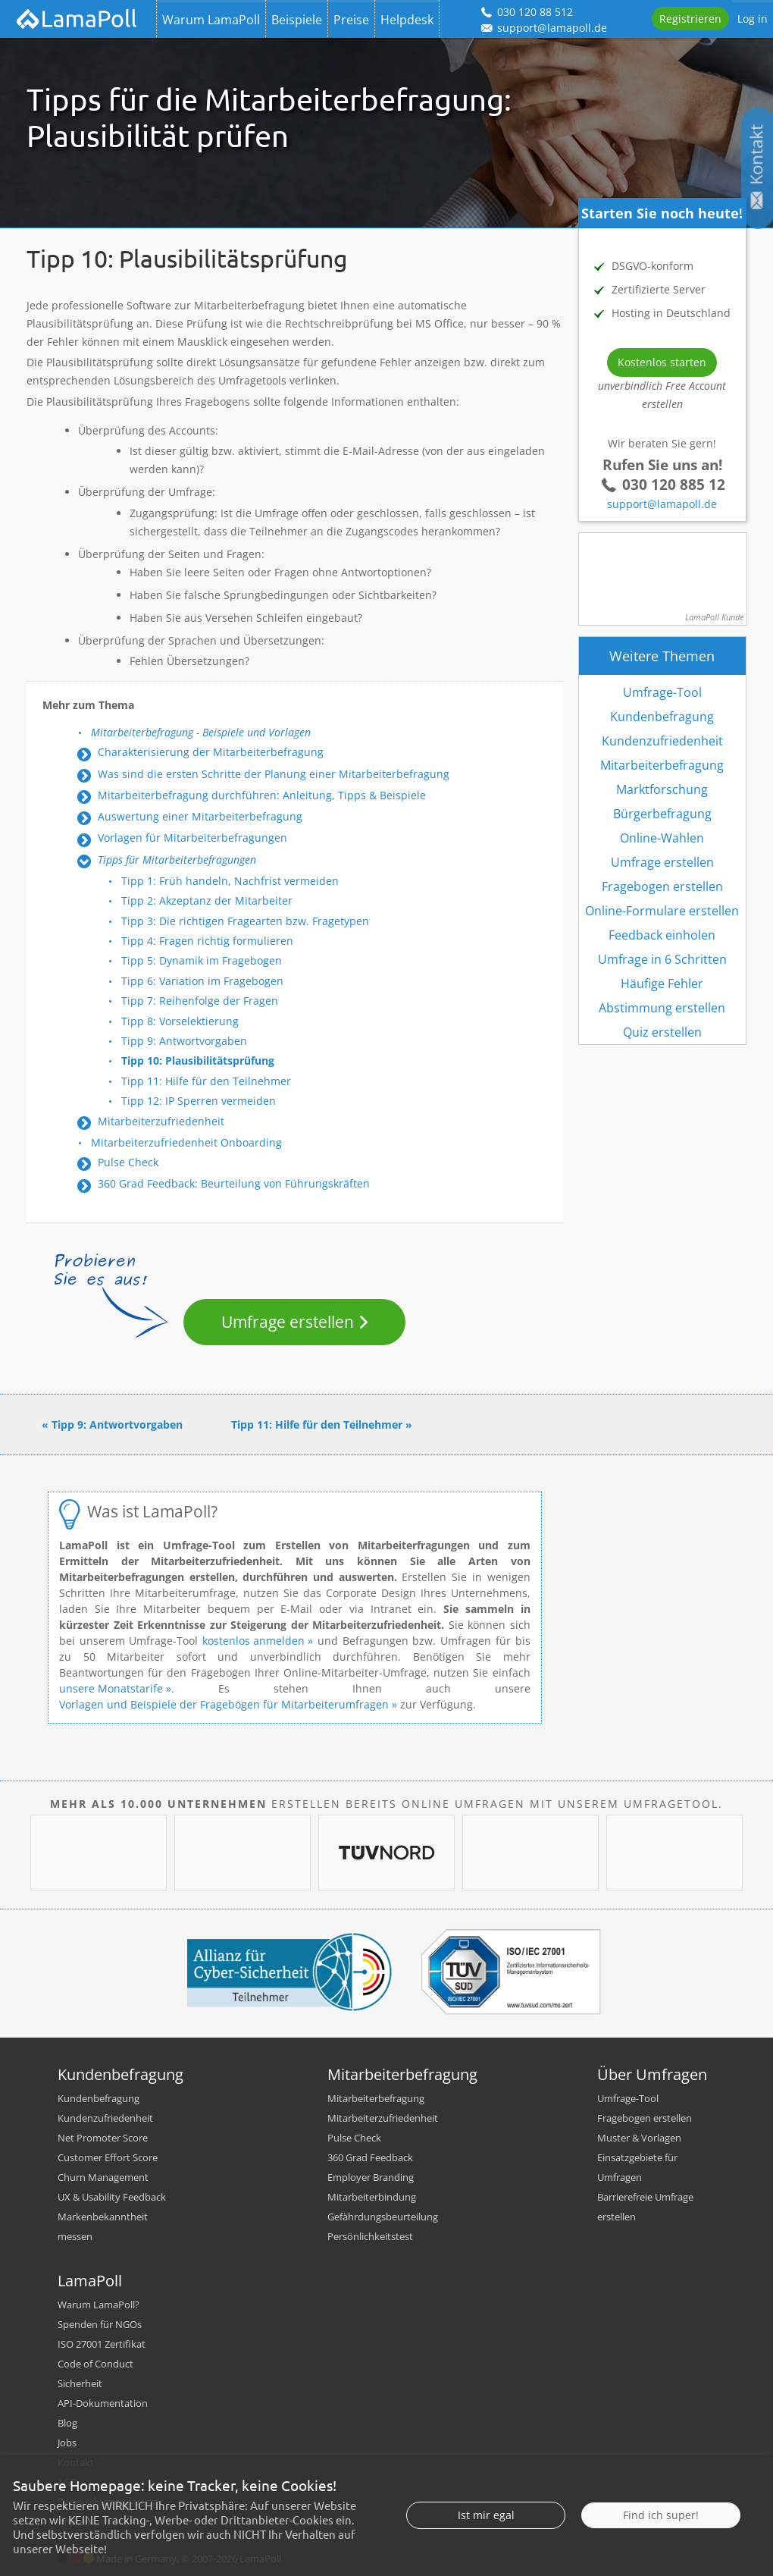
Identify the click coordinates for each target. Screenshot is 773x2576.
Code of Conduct (95, 2363)
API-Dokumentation (103, 2403)
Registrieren (690, 18)
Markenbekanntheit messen (103, 2226)
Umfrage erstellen (287, 1321)
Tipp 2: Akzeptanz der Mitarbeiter (207, 900)
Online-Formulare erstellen (662, 910)
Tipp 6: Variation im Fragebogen (202, 981)
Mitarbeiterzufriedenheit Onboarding (186, 1142)
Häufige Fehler (662, 983)
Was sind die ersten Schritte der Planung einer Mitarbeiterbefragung (273, 774)
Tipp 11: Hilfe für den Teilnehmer (206, 1081)
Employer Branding (370, 2177)
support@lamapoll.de (662, 504)
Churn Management (103, 2177)
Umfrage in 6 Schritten (662, 959)
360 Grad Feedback (370, 2157)
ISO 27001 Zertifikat (102, 2344)
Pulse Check (128, 1162)
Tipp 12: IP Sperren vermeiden (198, 1100)
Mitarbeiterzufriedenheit (161, 1121)
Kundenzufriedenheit (662, 741)
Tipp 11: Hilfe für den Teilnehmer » (321, 1424)
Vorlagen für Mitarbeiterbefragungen (192, 837)
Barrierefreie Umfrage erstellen (645, 2206)
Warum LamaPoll (211, 19)
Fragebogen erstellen (662, 886)
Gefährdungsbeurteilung (382, 2216)
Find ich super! (661, 2515)
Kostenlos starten (662, 362)
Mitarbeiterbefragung (662, 765)
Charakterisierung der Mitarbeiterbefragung (211, 752)
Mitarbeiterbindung (371, 2197)
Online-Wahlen (662, 838)
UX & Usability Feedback (112, 2197)
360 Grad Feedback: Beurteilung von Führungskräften (234, 1183)
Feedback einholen (662, 935)
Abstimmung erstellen (662, 1007)
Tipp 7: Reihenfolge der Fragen (199, 1000)
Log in (752, 18)
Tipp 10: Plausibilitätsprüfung (197, 1060)
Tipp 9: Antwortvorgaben (184, 1041)
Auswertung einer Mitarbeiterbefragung (200, 816)
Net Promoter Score (103, 2138)
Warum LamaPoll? (98, 2304)
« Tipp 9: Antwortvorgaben (112, 1424)
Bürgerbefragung (662, 813)
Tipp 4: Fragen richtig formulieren (207, 940)
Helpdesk (406, 19)
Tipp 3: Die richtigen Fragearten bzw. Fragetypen (245, 921)
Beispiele (296, 19)
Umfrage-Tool (662, 692)
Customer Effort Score (108, 2157)
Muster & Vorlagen (639, 2138)
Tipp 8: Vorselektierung (180, 1021)
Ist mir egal (486, 2515)
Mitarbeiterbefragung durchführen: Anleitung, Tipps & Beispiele (262, 795)
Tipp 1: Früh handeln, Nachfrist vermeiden (230, 881)
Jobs (67, 2442)
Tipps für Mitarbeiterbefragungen (177, 859)
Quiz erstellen (662, 1032)
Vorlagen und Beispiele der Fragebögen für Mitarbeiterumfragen (224, 1704)
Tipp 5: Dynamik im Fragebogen (201, 960)
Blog (67, 2423)
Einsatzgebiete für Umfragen (637, 2167)
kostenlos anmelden (255, 1640)
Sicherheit (80, 2383)
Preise (351, 19)
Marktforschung (662, 789)
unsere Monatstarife (111, 1688)
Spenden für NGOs (100, 2324)
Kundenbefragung (662, 716)
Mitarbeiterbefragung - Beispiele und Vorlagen (201, 732)
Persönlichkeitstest (370, 2236)
